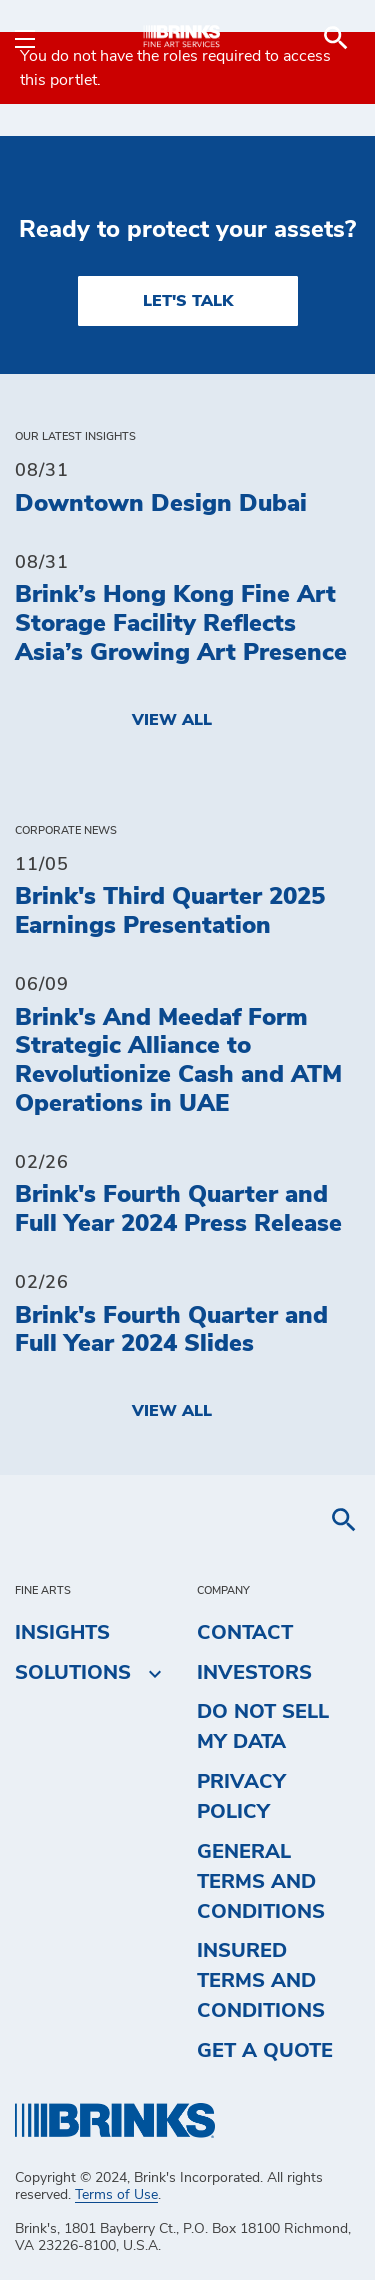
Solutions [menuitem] (73, 1673)
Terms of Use (116, 2195)
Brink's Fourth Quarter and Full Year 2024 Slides (171, 1330)
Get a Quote (265, 2051)
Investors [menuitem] (254, 1673)
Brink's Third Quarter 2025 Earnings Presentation (170, 911)
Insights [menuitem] (62, 1633)
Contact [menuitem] (245, 1633)
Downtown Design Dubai (161, 504)
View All (172, 720)
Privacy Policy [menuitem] (241, 1797)
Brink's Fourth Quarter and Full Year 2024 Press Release (178, 1209)
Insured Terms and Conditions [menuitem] (261, 1981)
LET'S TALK (188, 301)
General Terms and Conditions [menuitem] (261, 1882)
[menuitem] (336, 38)
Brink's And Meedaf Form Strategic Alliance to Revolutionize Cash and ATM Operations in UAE (178, 1061)
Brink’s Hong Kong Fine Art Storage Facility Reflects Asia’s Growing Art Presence (181, 624)
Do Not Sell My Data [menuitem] (263, 1727)
